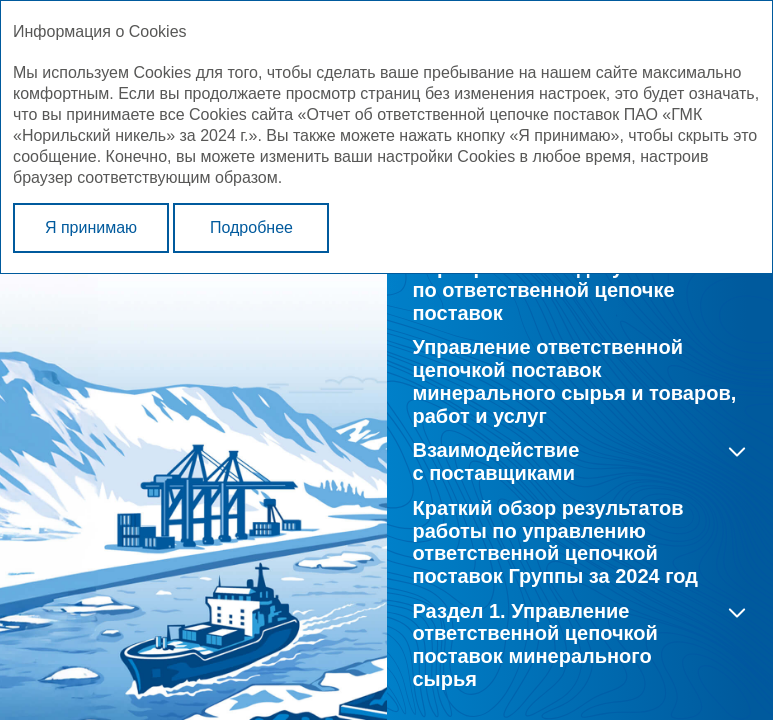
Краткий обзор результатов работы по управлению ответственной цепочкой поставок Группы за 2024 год (555, 542)
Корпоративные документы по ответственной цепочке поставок (550, 289)
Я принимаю (91, 227)
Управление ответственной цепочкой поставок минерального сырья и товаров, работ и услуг (575, 381)
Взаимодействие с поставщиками (496, 461)
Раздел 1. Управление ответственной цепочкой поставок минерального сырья (535, 645)
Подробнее (251, 227)
